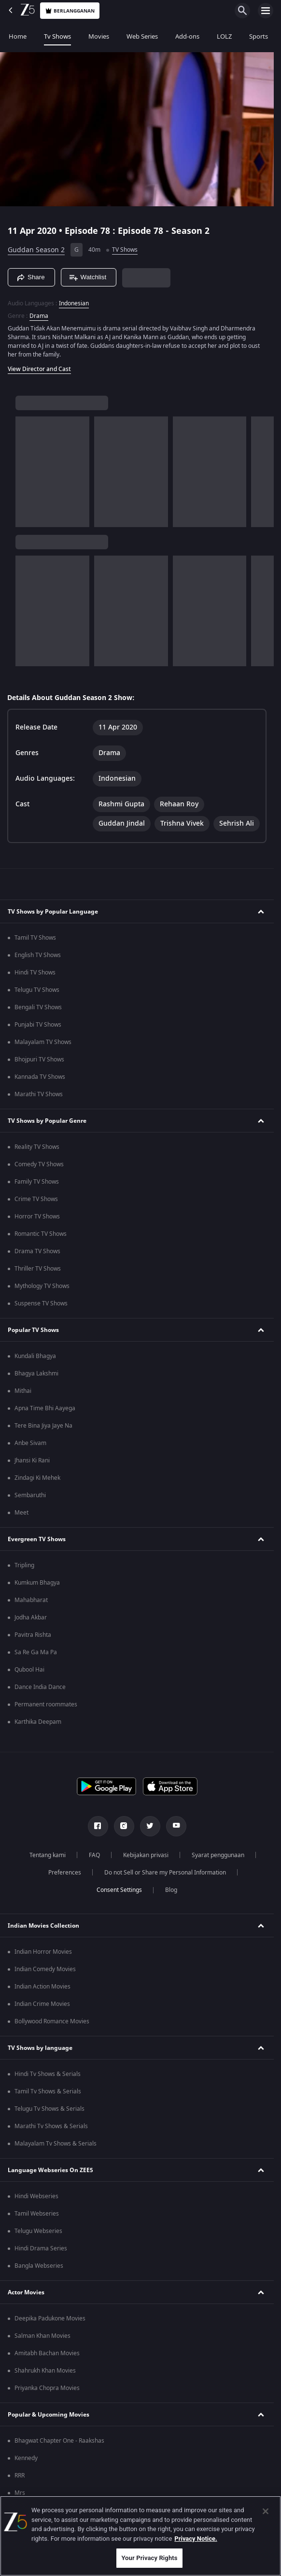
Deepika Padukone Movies (49, 2318)
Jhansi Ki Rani (32, 1460)
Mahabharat (31, 1600)
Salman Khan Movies (42, 2336)
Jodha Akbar (30, 1617)
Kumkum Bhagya (37, 1582)
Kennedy (26, 2458)
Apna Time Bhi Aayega (44, 1408)
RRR (19, 2475)
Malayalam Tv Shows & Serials (55, 2143)
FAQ (94, 1855)
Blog (171, 1890)
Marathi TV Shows (38, 1094)
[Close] (265, 2511)
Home (18, 36)
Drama (38, 316)
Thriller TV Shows (37, 1268)
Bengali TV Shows (38, 1007)
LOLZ (224, 36)
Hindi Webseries (36, 2196)
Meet (21, 1512)
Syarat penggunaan (218, 1855)
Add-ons (187, 36)
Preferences (64, 1872)
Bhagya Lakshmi (36, 1373)
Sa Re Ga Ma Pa (35, 1652)
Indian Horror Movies (43, 1951)
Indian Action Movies (42, 1986)
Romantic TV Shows (40, 1234)
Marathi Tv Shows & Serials (51, 2126)
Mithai (22, 1391)
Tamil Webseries (36, 2213)
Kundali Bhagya (35, 1356)
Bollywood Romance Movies (51, 2021)
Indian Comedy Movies (45, 1969)
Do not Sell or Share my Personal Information (165, 1872)
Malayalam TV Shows (42, 1042)
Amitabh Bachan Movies (47, 2353)
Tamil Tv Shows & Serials (47, 2091)
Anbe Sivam (30, 1443)
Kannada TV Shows (39, 1077)
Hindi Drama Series (40, 2248)
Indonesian (74, 303)
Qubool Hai (29, 1669)
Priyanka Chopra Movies (47, 2388)
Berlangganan (70, 10)
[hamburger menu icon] (265, 10)
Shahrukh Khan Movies (45, 2370)
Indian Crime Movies (42, 2004)
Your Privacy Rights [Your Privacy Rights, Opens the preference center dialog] (149, 2558)
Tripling (24, 1565)
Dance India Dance (40, 1687)
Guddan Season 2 (36, 250)
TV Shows (125, 249)
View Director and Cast (39, 369)
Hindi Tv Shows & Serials (47, 2074)
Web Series (142, 36)
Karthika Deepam (37, 1721)
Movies (98, 36)
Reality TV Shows (36, 1147)
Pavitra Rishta (32, 1635)
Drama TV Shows (37, 1251)
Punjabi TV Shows (37, 1024)
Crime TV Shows (36, 1199)
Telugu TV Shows (36, 990)
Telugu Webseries (38, 2231)
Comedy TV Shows (39, 1164)
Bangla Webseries (38, 2265)
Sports (258, 36)
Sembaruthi (30, 1495)
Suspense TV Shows (41, 1303)
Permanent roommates (45, 1704)
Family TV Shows (36, 1181)
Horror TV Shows (37, 1216)
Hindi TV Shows (35, 972)
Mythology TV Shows (42, 1286)
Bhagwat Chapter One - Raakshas (59, 2440)
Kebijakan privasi (146, 1855)
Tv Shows (57, 36)
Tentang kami (47, 1855)
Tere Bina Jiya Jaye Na (43, 1425)
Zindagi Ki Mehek (37, 1478)
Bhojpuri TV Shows (39, 1059)
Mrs (19, 2493)
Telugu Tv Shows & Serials (49, 2108)
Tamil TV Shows (35, 937)
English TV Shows (37, 955)
